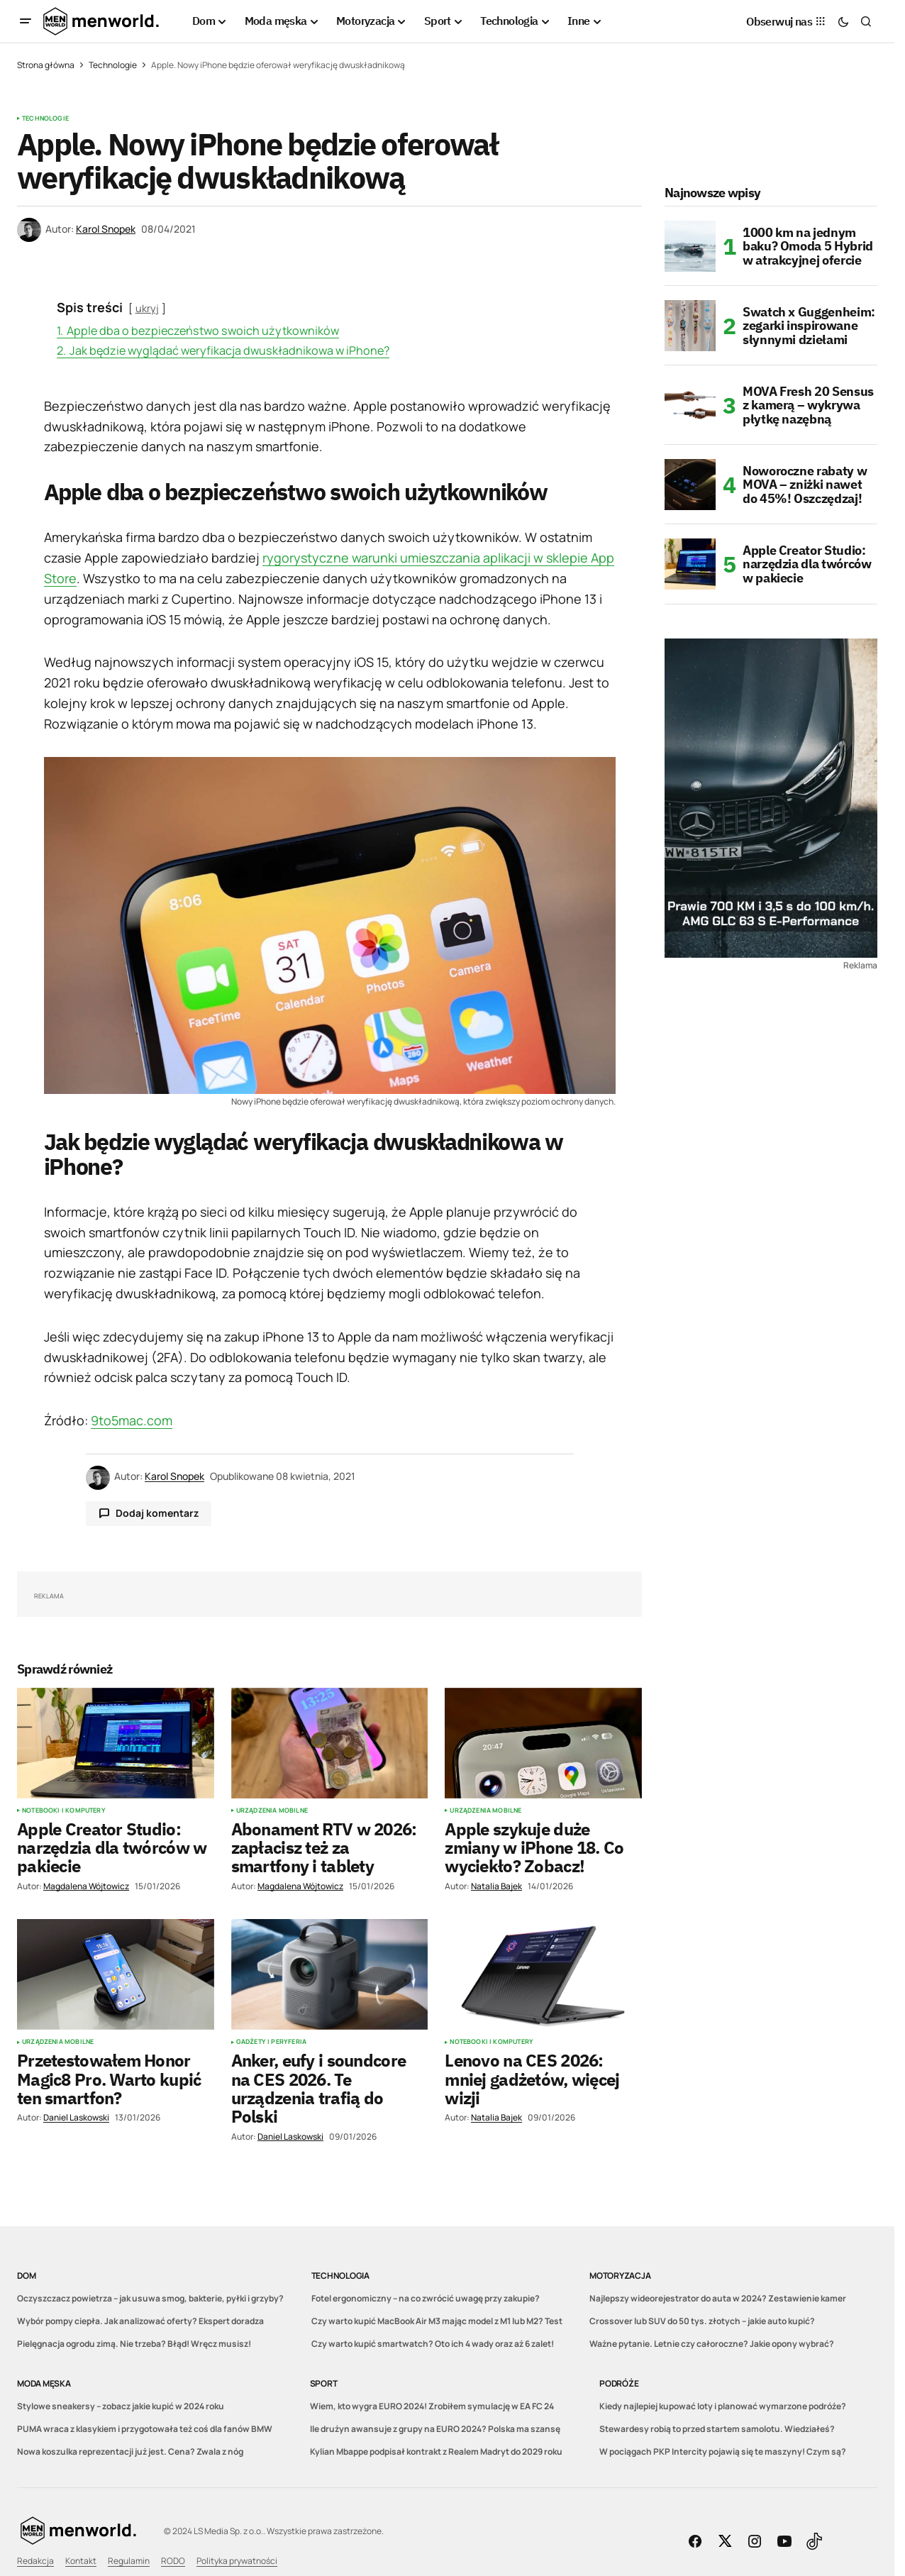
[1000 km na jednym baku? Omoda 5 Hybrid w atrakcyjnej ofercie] (690, 246)
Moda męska (44, 2383)
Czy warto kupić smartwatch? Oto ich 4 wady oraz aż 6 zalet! (432, 2344)
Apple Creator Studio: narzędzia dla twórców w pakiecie (807, 564)
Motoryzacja (619, 2276)
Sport (324, 2383)
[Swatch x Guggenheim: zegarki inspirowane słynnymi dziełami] (690, 325)
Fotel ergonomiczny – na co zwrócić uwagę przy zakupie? (425, 2298)
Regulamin (129, 2561)
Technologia (340, 2276)
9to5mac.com (131, 1420)
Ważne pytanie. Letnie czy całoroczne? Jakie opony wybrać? (711, 2344)
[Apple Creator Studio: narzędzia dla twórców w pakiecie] (690, 564)
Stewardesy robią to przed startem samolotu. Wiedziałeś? (717, 2429)
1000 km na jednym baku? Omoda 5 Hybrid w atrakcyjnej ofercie (808, 246)
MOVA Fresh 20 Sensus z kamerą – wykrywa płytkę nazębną (808, 405)
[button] (25, 21)
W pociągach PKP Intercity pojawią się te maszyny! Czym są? (722, 2451)
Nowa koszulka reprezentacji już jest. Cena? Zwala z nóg (130, 2451)
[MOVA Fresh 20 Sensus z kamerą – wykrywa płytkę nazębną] (690, 405)
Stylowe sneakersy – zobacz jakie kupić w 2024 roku (120, 2406)
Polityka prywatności (236, 2561)
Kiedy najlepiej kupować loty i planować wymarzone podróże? (722, 2406)
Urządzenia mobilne (272, 1810)
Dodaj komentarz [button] (157, 1513)
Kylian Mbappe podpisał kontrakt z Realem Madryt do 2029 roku (436, 2451)
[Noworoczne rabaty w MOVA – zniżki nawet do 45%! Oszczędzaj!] (690, 484)
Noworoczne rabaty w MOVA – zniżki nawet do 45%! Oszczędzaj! (805, 485)
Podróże (618, 2383)
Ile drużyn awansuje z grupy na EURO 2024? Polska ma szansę (435, 2429)
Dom (26, 2276)
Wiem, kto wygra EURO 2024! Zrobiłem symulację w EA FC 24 (432, 2406)
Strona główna (45, 65)
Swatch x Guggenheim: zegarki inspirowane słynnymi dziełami (809, 326)
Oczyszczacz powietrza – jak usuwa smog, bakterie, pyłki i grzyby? (150, 2298)
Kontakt (80, 2561)
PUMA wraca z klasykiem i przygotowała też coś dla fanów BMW (144, 2429)
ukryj (147, 308)
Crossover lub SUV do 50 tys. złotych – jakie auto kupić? (702, 2321)
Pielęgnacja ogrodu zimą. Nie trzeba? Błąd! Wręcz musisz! (134, 2344)
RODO (173, 2561)
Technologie (113, 65)
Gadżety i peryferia (271, 2041)
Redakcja (35, 2561)
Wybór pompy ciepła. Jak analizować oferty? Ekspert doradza (140, 2321)
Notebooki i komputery (64, 1810)
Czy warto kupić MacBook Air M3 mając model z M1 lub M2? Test (436, 2321)
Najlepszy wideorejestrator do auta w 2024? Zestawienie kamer (717, 2298)
